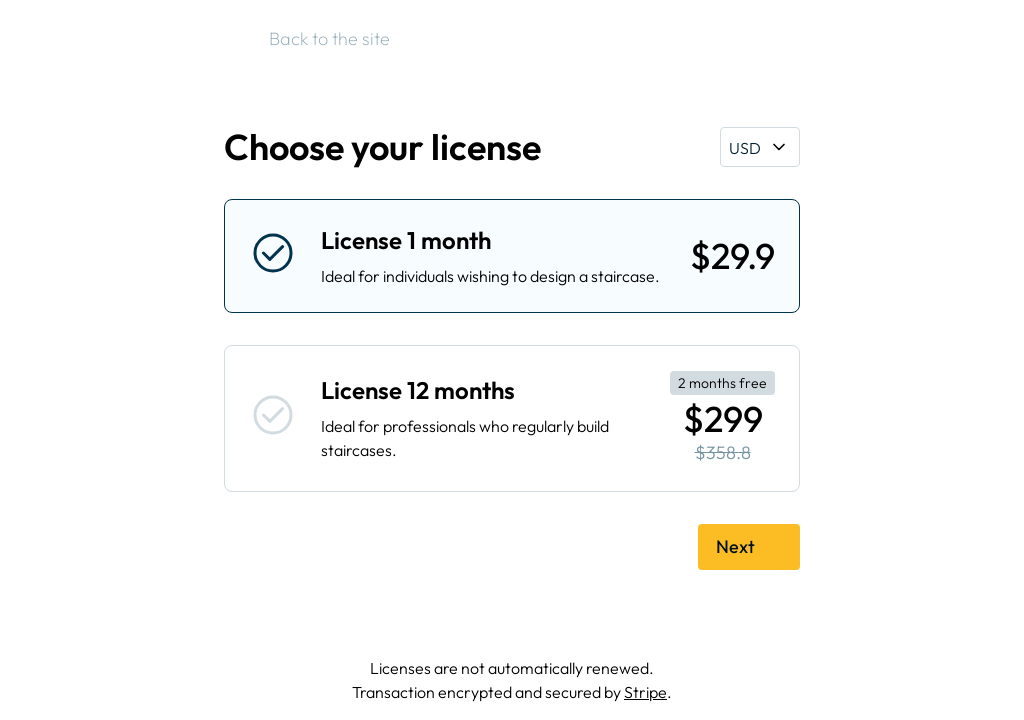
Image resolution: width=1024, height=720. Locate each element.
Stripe (645, 692)
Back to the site (319, 40)
